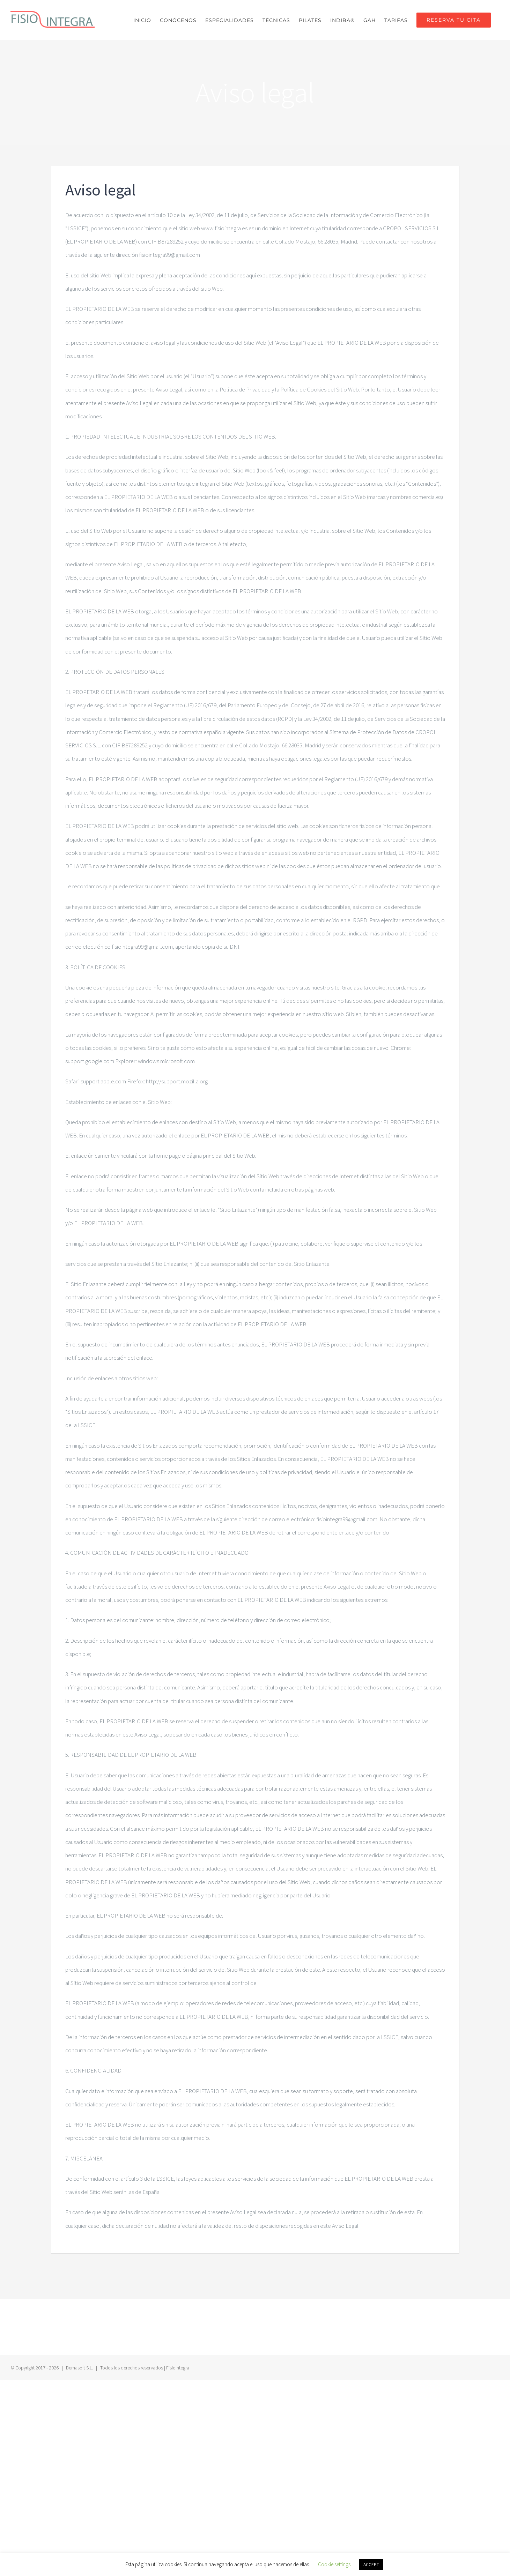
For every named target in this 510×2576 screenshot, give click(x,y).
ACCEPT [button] (371, 2565)
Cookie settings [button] (334, 2564)
